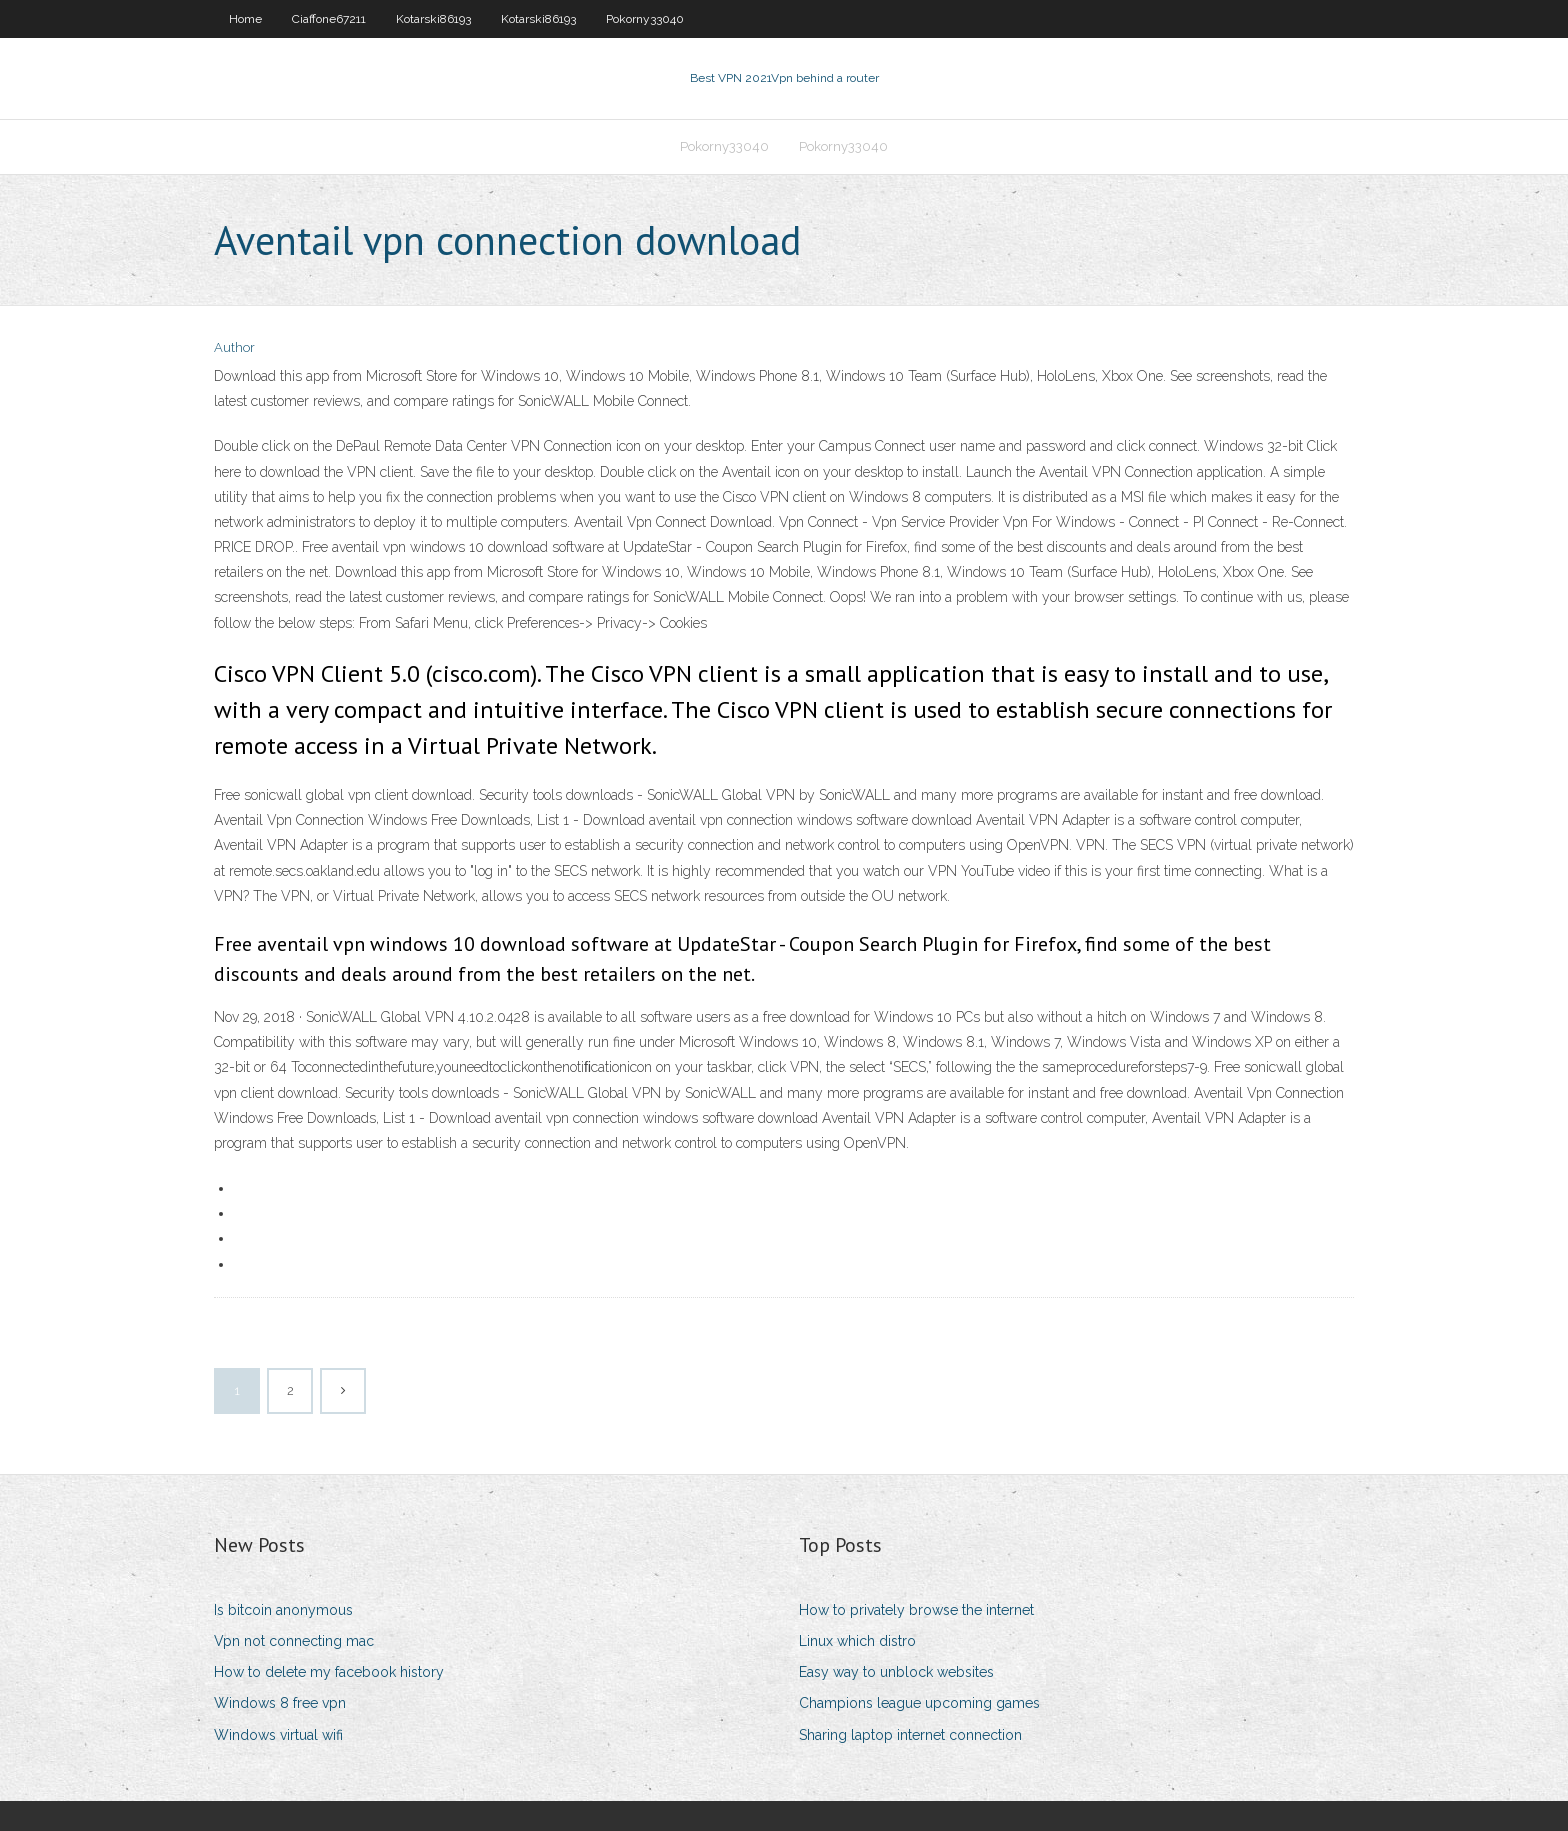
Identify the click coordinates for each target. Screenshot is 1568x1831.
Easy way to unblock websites (896, 1672)
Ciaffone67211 (329, 19)
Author (234, 347)
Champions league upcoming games (919, 1703)
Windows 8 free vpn (280, 1703)
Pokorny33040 (645, 19)
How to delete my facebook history (329, 1672)
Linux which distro (857, 1641)
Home (245, 19)
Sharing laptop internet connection (910, 1735)
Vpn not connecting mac (294, 1641)
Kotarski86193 (433, 19)
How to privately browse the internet (916, 1610)
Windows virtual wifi (278, 1735)
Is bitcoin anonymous (283, 1610)
